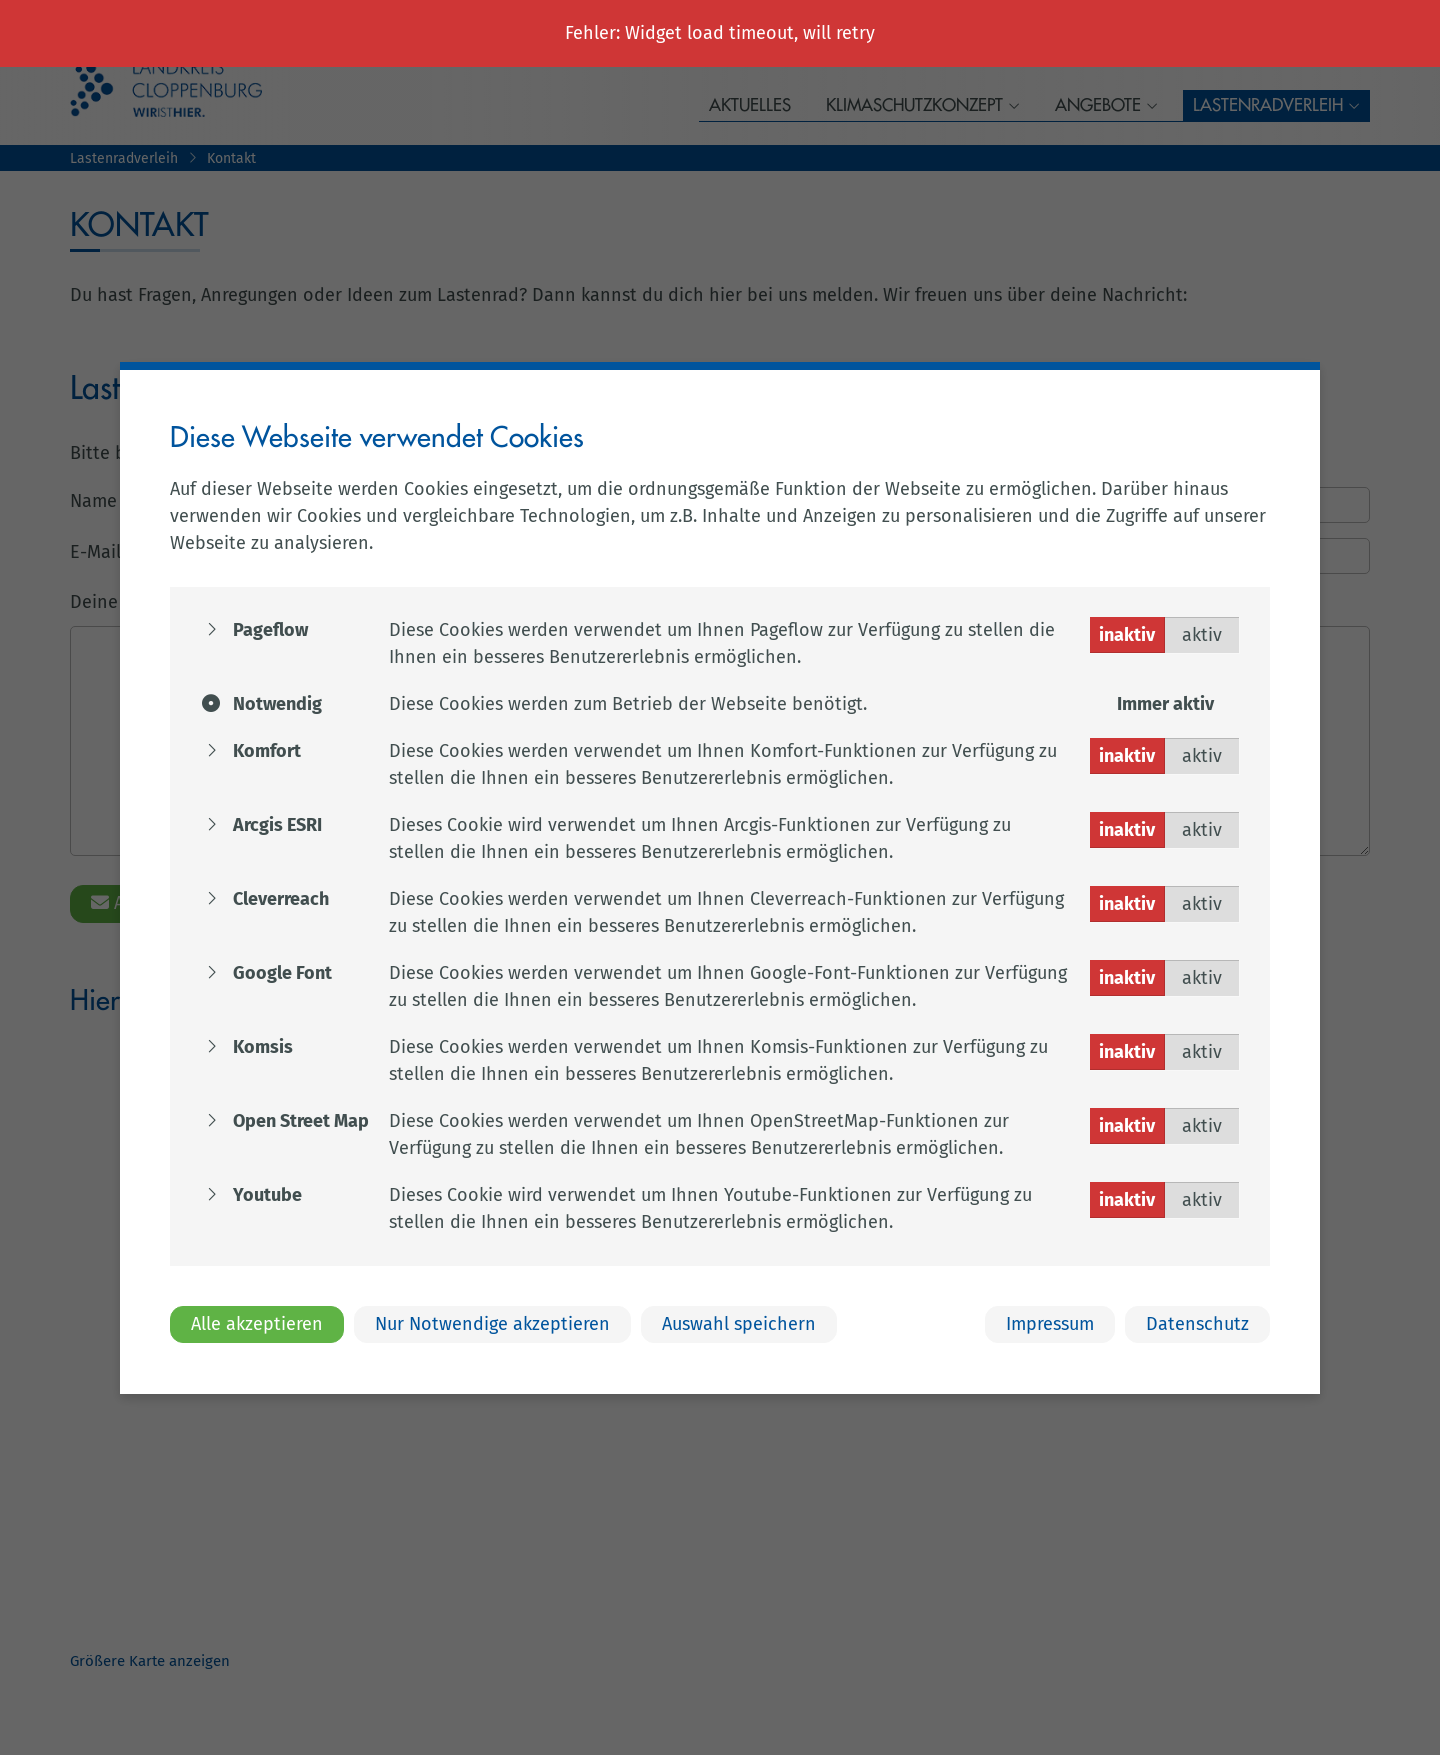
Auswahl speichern (739, 1324)
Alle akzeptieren (257, 1324)
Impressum (1050, 1324)
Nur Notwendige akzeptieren (492, 1324)
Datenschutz (1197, 1324)
